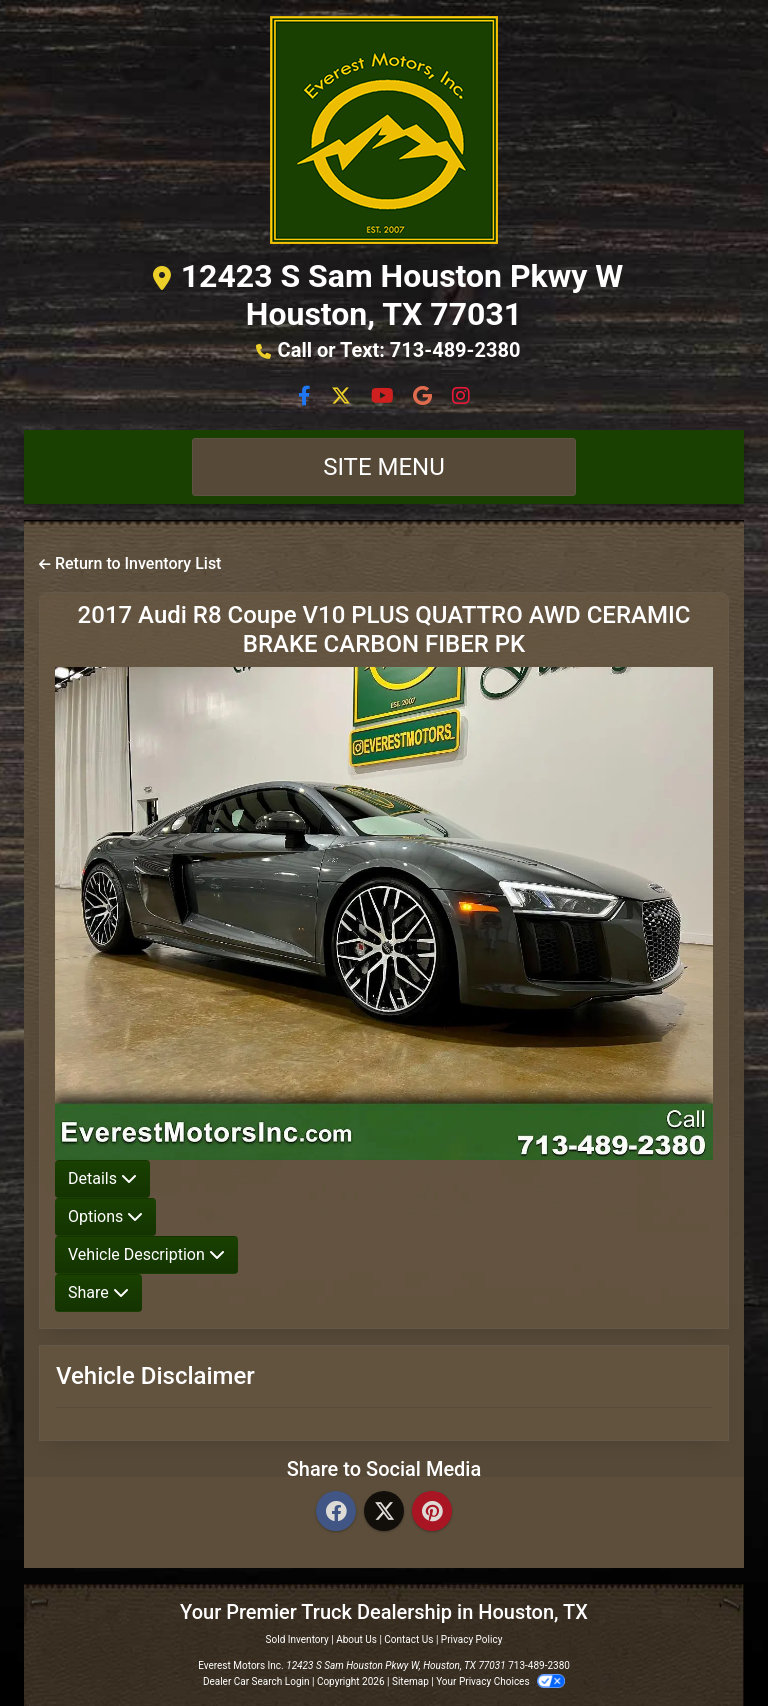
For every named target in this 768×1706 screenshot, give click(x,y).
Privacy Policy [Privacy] (472, 1639)
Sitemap (410, 1681)
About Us (356, 1639)
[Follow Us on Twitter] (343, 397)
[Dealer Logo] (384, 130)
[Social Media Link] (424, 397)
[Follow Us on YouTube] (384, 397)
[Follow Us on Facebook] (306, 397)
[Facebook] (336, 1512)
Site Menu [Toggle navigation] (384, 467)
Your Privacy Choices (500, 1681)
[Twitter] (384, 1512)
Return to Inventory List (130, 563)
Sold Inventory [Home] (297, 1639)
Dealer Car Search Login (256, 1681)
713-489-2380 (539, 1665)
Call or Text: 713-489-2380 (399, 350)
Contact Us (408, 1639)
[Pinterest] (432, 1512)
